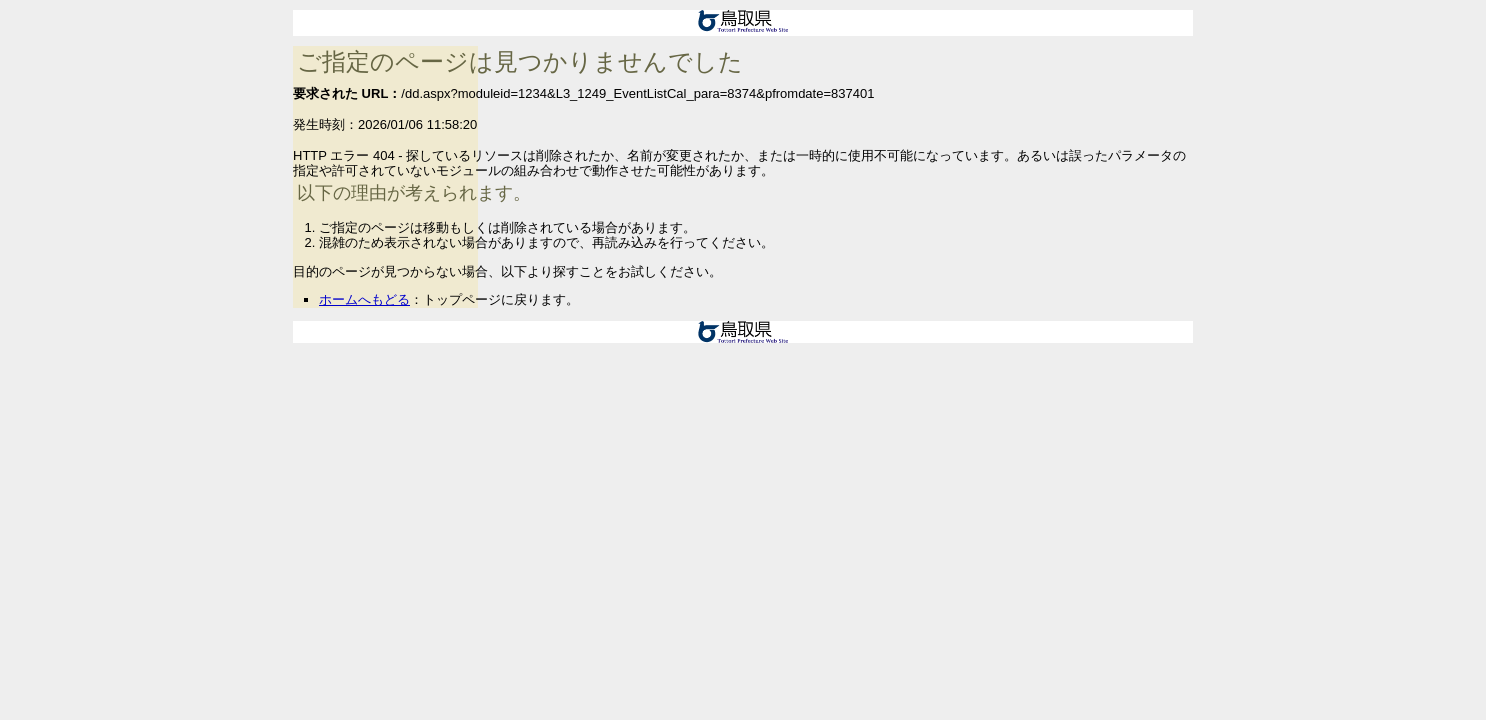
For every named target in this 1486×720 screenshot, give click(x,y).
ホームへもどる (364, 299)
